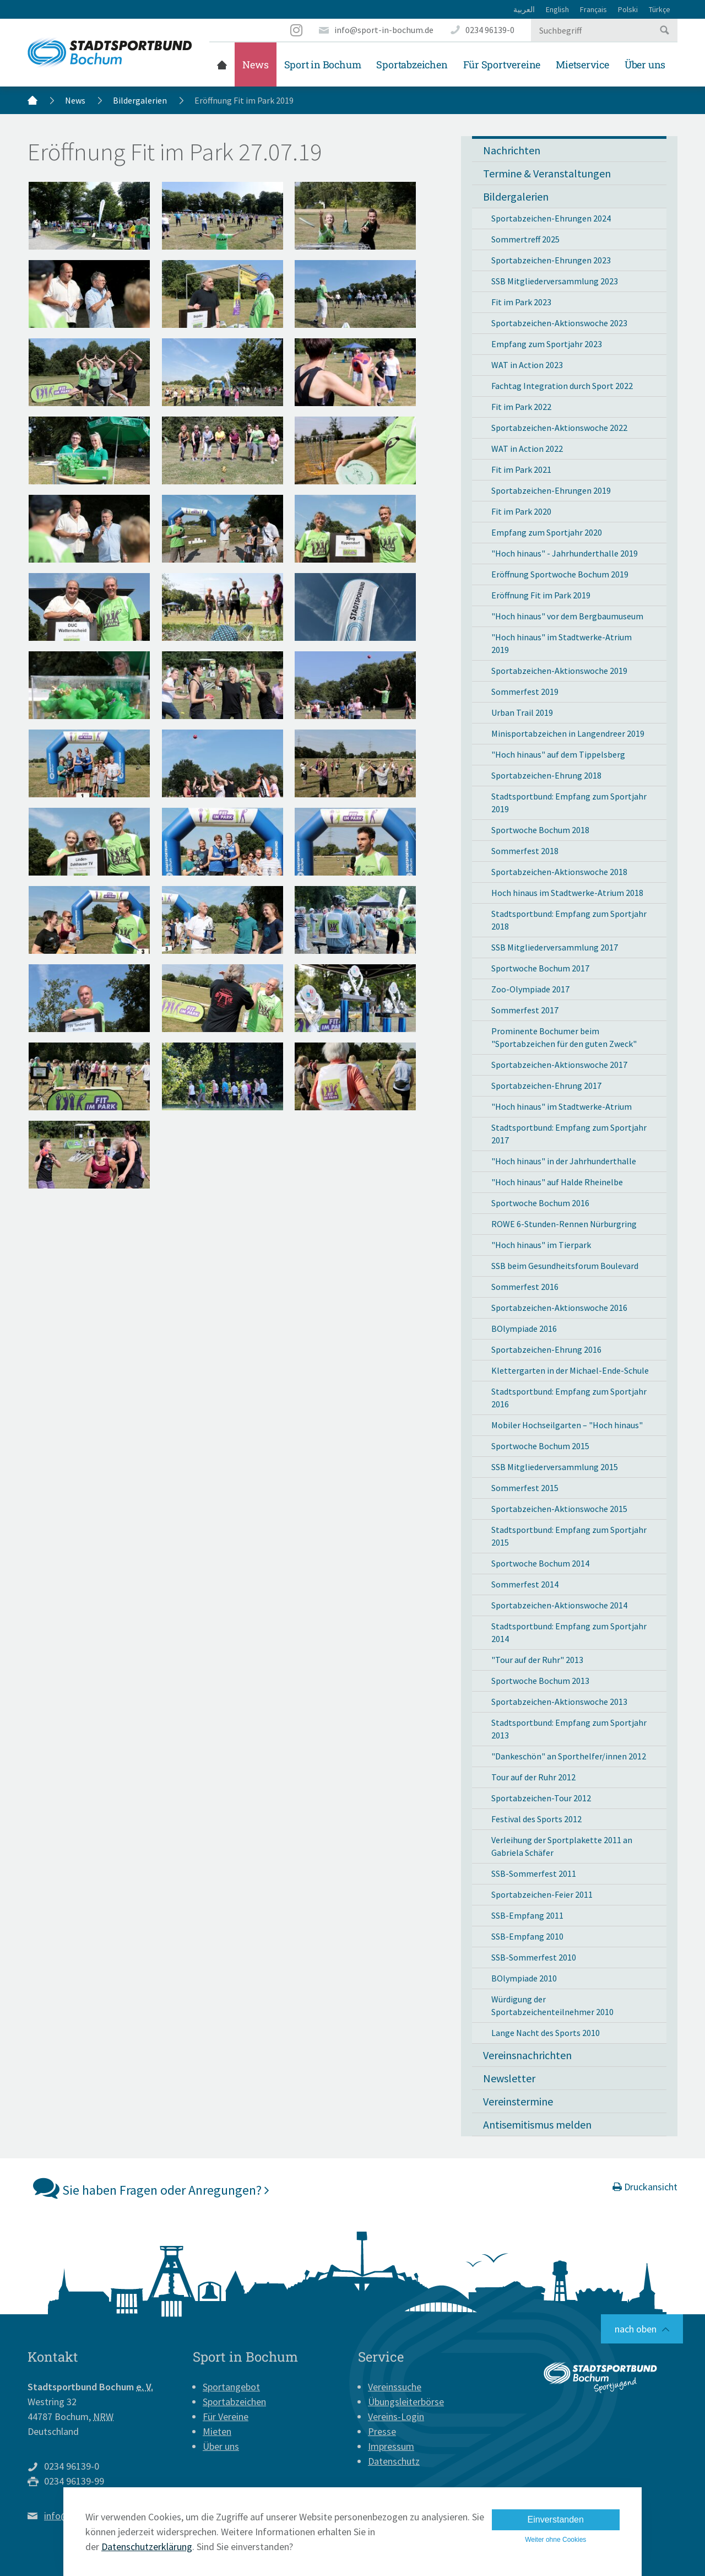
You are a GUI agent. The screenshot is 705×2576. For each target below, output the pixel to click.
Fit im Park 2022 (521, 406)
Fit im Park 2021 (521, 469)
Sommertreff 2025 (525, 239)
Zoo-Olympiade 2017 (530, 989)
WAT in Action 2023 (527, 364)
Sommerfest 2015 (524, 1487)
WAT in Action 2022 (527, 448)
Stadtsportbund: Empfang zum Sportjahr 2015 (569, 1536)
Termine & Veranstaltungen (547, 173)
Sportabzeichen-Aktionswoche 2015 (559, 1508)
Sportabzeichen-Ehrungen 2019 (551, 490)
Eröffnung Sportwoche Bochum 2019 (559, 574)
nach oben (636, 2329)
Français (593, 9)
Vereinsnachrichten (527, 2055)
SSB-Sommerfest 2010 (533, 1957)
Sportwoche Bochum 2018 (540, 829)
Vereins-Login (396, 2416)
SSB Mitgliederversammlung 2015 (554, 1466)
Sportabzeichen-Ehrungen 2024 (551, 218)
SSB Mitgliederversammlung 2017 (554, 947)
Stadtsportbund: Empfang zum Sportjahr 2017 (569, 1134)
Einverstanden (556, 2519)
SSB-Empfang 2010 (527, 1936)
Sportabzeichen (411, 64)
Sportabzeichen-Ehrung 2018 (546, 775)
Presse (382, 2431)
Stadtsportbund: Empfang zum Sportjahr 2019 (569, 802)
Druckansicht (644, 2186)
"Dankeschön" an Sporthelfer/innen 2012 (568, 1756)
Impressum (391, 2446)
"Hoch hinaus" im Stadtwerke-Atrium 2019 (561, 643)
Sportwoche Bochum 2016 (540, 1202)
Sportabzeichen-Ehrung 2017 (546, 1085)
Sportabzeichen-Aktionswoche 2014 (559, 1605)
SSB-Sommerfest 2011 (533, 1873)
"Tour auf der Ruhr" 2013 (537, 1659)
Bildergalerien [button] (516, 196)
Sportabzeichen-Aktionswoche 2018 (559, 871)
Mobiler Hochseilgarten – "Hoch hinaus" (567, 1424)
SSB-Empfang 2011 (527, 1915)
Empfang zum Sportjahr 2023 (546, 343)
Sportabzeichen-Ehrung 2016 (546, 1349)
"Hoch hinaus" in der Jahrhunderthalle (563, 1161)
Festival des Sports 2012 (536, 1818)
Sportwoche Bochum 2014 (540, 1563)
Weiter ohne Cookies (555, 2539)
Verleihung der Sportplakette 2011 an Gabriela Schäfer (561, 1846)
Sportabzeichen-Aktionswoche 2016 (559, 1307)
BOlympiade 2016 (524, 1328)
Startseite (222, 64)
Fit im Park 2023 (521, 301)
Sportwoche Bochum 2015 (540, 1445)
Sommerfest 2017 (524, 1010)
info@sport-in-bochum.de (383, 29)
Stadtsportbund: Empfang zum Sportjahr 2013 (569, 1729)
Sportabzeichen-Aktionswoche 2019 (559, 670)
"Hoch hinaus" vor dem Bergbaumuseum (567, 616)
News (255, 64)
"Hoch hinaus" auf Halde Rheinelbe (557, 1181)
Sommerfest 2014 (524, 1584)
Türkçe (659, 9)
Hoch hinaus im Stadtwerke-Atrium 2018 (567, 892)
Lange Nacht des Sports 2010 (545, 2032)
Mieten (217, 2431)
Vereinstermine (518, 2101)
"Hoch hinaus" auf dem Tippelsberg (558, 754)
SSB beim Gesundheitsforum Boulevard (564, 1265)
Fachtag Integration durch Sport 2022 (562, 385)
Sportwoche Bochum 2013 (540, 1680)
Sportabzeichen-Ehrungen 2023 (551, 260)
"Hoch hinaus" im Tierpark (541, 1244)
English (557, 9)
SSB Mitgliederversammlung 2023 (554, 281)
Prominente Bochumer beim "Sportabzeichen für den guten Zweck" (564, 1037)
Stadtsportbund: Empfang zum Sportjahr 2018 (569, 920)
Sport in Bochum (322, 64)
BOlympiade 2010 (524, 1978)
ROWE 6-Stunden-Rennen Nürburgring (564, 1223)
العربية (524, 9)
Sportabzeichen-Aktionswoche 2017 (559, 1064)
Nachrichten (511, 150)
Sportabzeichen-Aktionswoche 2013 (559, 1701)
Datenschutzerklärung (146, 2546)
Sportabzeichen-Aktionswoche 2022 (559, 427)
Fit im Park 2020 (521, 511)
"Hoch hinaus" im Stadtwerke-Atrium (561, 1106)
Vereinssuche (394, 2386)
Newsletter (509, 2078)
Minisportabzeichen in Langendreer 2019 (567, 733)
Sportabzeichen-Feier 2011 (542, 1894)
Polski (628, 9)
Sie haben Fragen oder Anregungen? (151, 2187)
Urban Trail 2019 (522, 712)
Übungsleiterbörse (406, 2401)
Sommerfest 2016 (524, 1286)
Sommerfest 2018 (524, 850)
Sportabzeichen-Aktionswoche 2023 (559, 322)
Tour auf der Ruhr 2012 (533, 1777)
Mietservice (582, 64)
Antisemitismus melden (537, 2124)
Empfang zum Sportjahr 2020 (546, 532)
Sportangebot (231, 2386)
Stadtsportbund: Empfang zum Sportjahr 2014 (569, 1632)
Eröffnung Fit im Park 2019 (540, 595)
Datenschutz (394, 2461)
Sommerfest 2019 (524, 691)
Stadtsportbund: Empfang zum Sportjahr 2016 (569, 1397)
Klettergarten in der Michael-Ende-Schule (570, 1370)
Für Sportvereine (502, 64)
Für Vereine (225, 2416)
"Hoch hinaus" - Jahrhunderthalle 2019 (564, 553)
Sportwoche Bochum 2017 (540, 968)
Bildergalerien (140, 100)
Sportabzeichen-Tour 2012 (541, 1797)
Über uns (645, 64)
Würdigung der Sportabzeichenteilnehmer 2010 (552, 2005)
